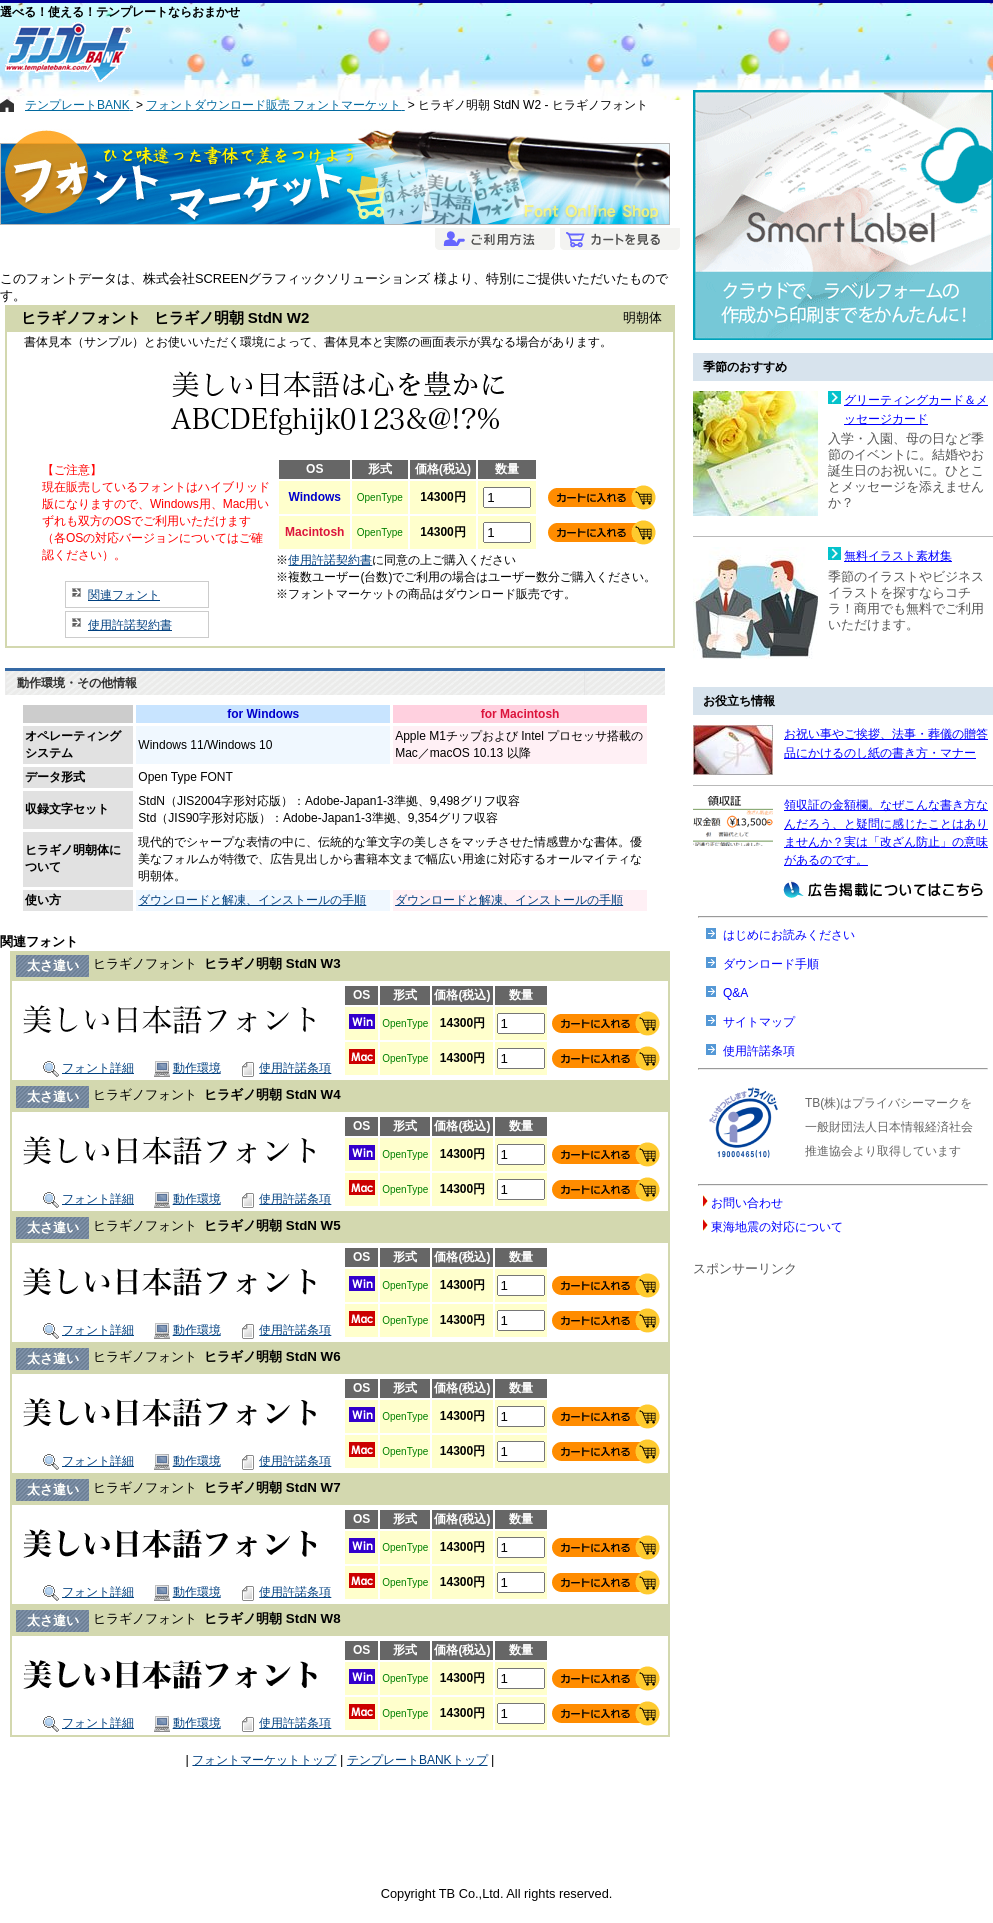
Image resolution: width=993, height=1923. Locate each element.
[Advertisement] (425, 52)
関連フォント (124, 595)
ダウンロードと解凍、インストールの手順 (252, 900)
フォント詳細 (88, 1068)
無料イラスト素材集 (898, 556)
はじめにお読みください (789, 935)
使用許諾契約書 (130, 625)
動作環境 (187, 1068)
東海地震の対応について (777, 1227)
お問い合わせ (747, 1203)
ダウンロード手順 (771, 964)
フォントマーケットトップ (264, 1760)
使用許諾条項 (285, 1068)
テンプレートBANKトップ (417, 1760)
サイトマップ (759, 1022)
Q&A (735, 993)
